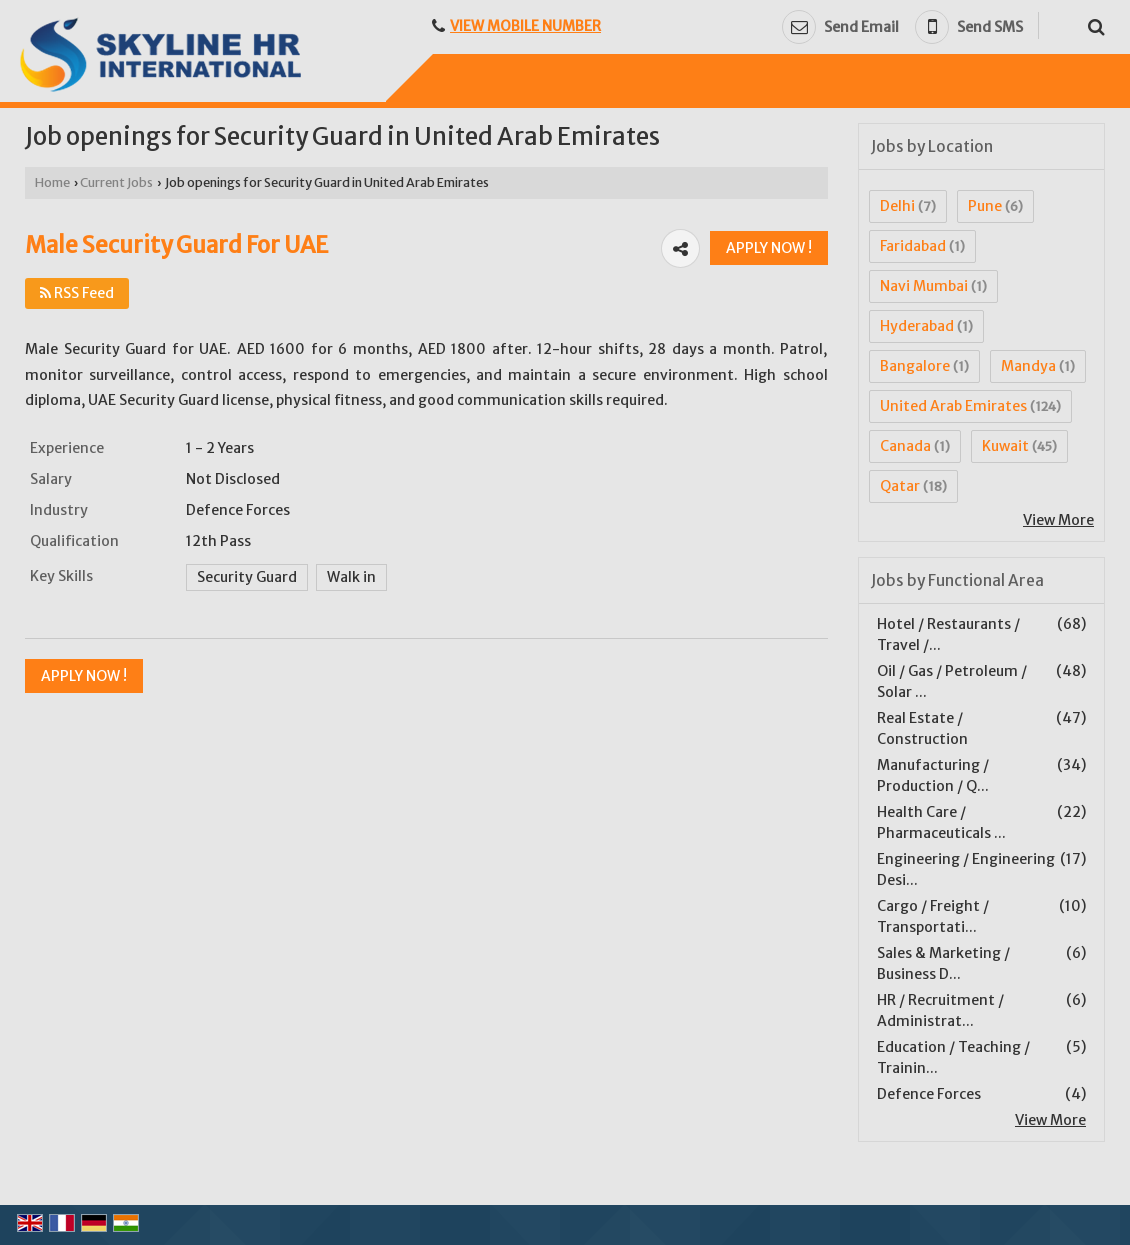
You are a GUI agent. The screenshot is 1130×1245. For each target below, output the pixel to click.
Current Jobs (116, 182)
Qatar (900, 486)
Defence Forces (929, 1094)
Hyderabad (917, 326)
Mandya (1028, 366)
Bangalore (915, 366)
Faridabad (913, 246)
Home (52, 182)
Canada (905, 446)
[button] (525, 26)
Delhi (897, 206)
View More (1058, 520)
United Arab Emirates (953, 406)
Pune (985, 206)
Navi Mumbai (924, 286)
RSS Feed (77, 293)
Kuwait (1005, 446)
